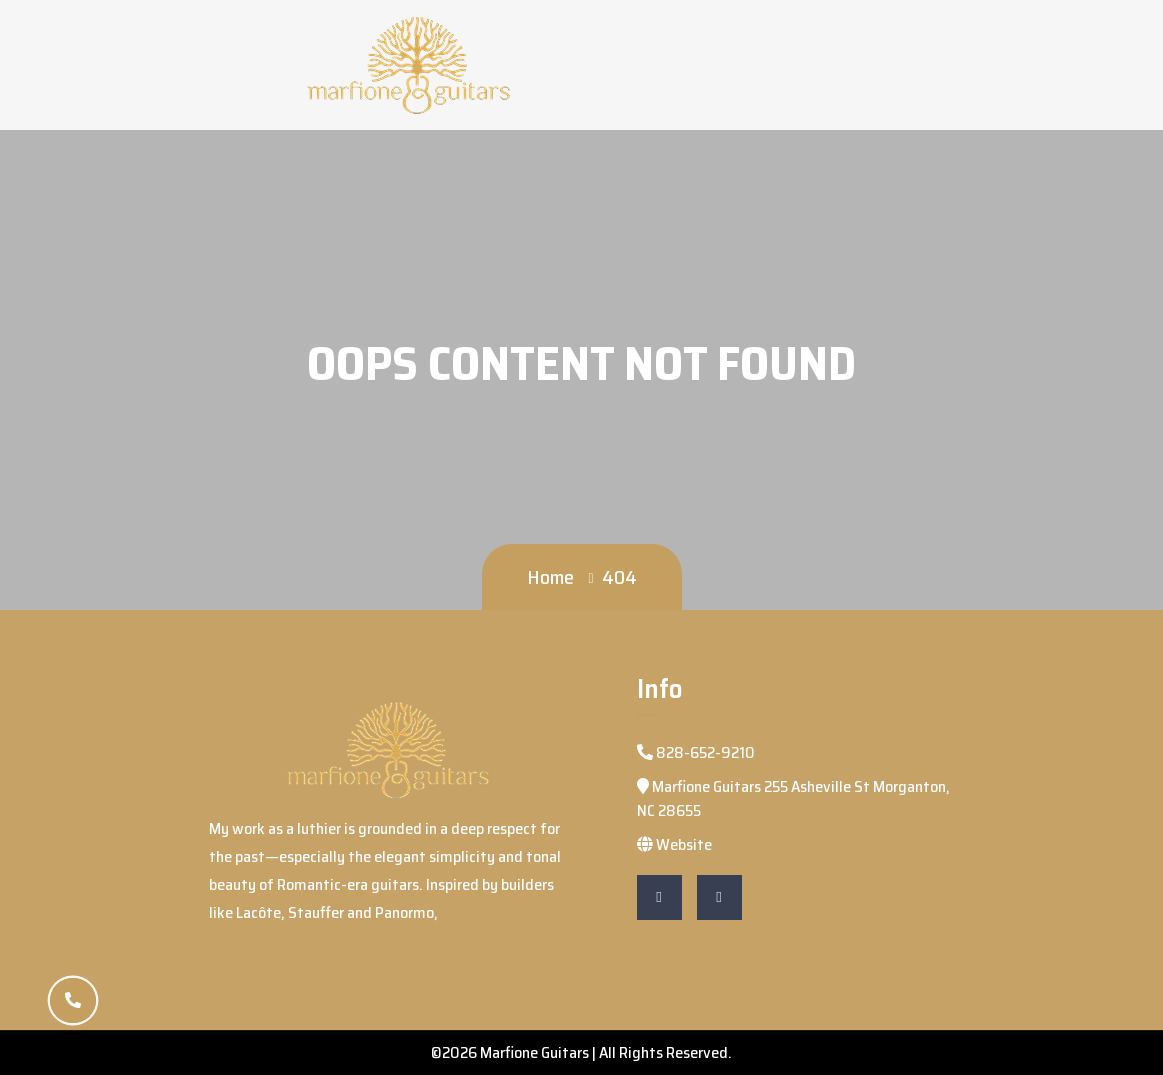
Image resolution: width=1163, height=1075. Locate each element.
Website (674, 844)
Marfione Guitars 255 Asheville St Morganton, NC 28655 (793, 798)
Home (550, 577)
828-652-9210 (696, 752)
